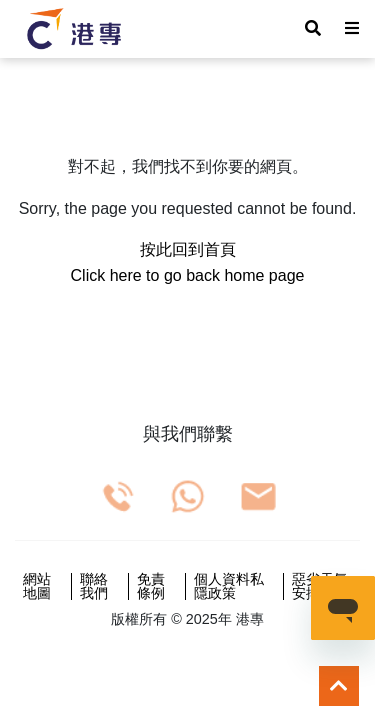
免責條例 (151, 586)
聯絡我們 (94, 586)
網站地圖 (37, 586)
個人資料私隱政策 (229, 586)
